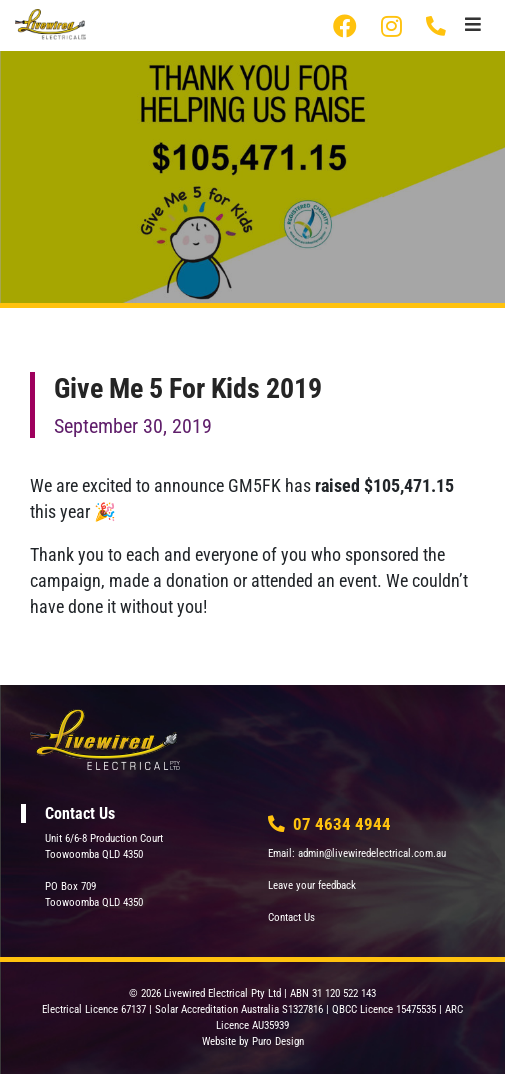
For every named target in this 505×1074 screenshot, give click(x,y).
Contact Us (291, 917)
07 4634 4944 (437, 26)
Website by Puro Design (253, 1041)
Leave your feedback (312, 885)
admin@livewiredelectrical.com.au (372, 853)
